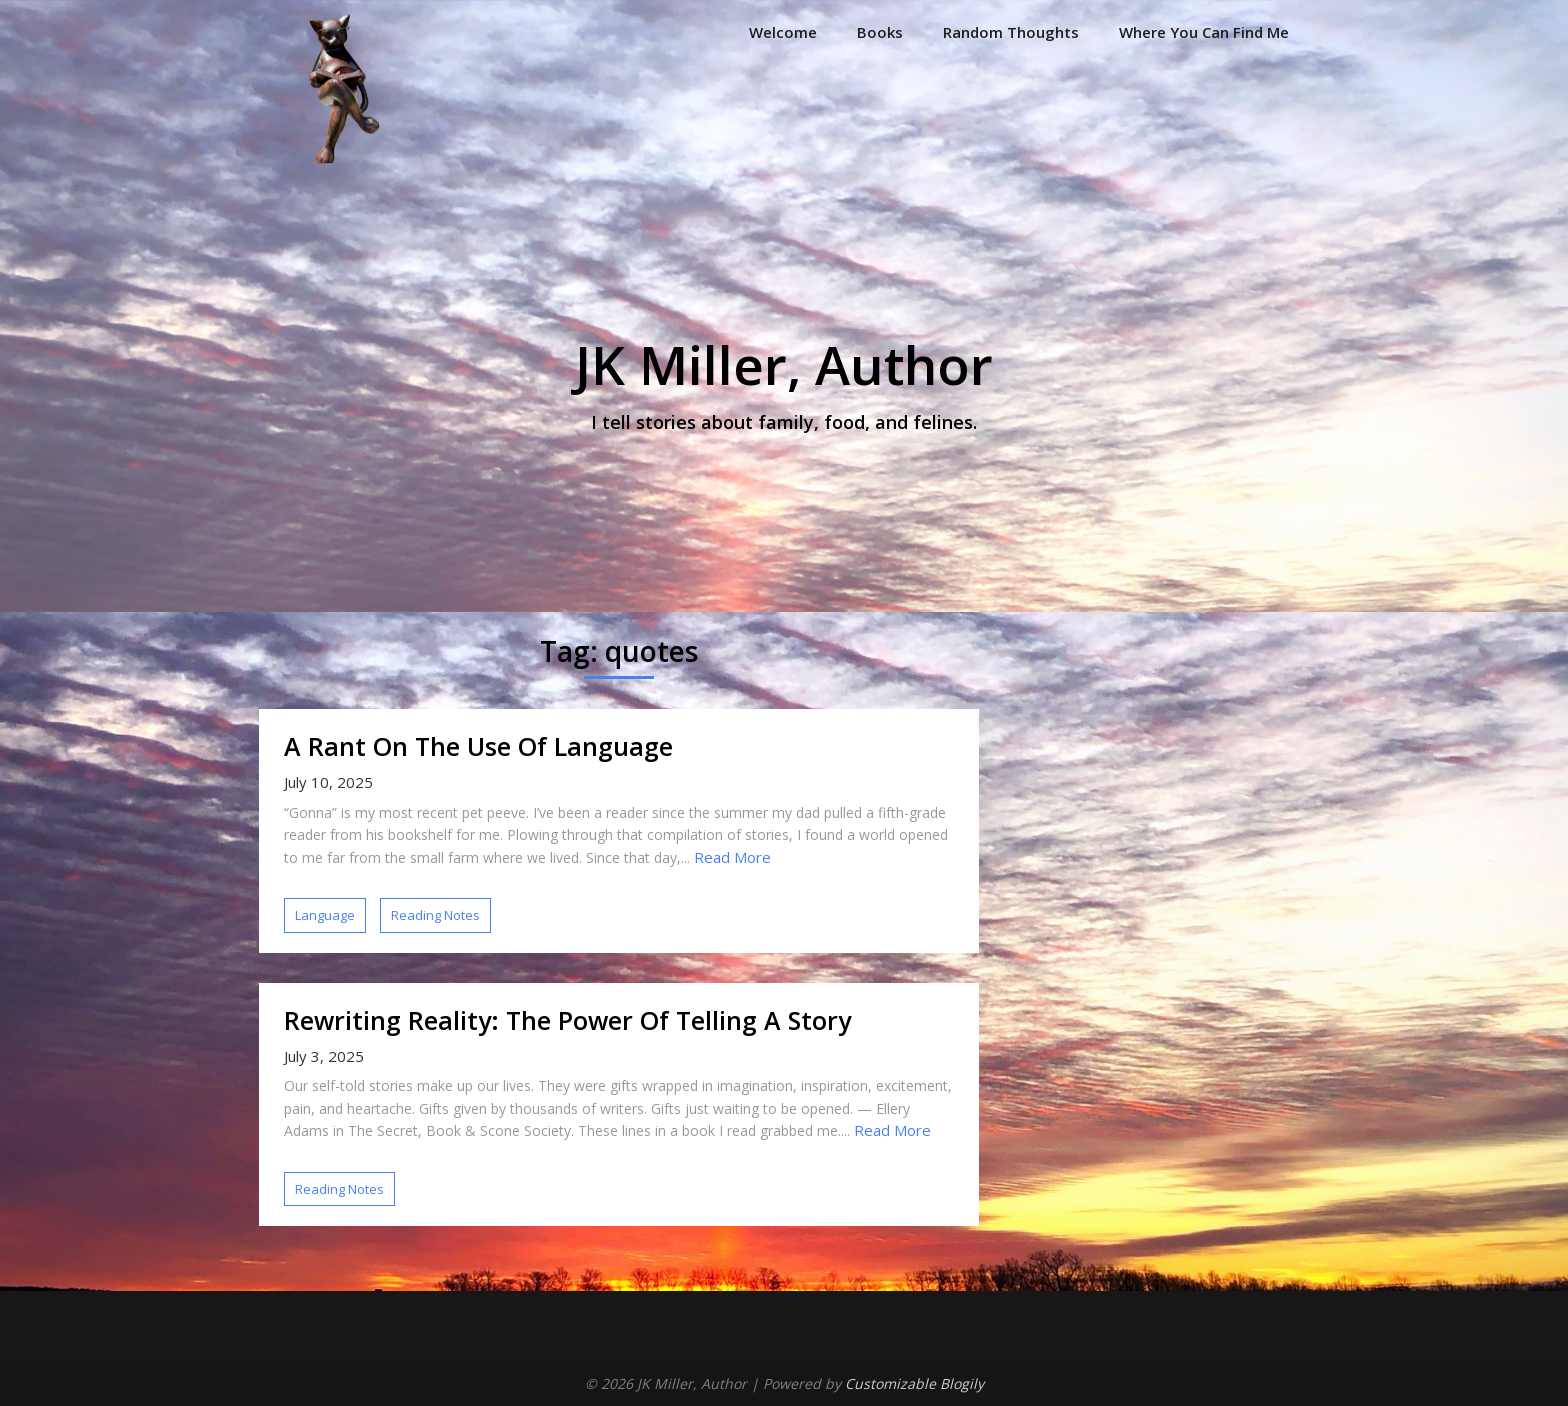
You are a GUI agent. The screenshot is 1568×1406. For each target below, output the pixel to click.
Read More (732, 857)
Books (880, 32)
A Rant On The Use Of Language (478, 746)
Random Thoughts (1011, 32)
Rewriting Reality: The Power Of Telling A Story (567, 1020)
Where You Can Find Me (1204, 32)
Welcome (783, 32)
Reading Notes (435, 915)
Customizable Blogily (914, 1383)
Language (325, 915)
